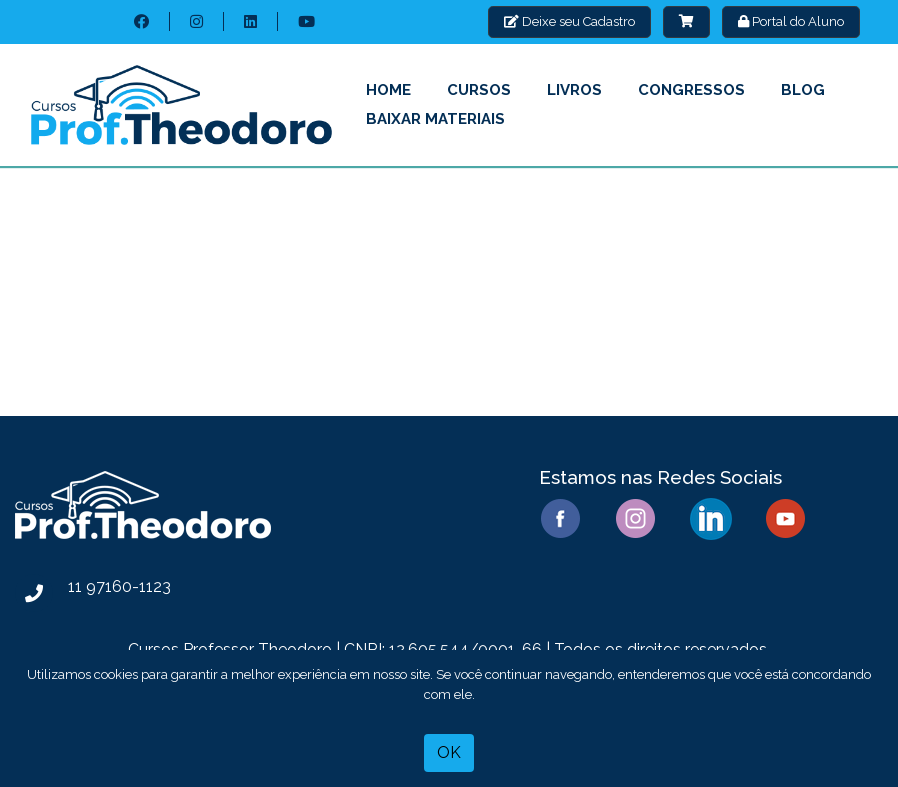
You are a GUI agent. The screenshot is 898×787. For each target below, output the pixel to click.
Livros (574, 90)
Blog (803, 90)
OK (449, 752)
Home (388, 90)
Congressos (691, 90)
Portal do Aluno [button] (791, 21)
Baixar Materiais (435, 119)
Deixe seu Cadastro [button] (569, 21)
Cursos (479, 90)
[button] (686, 22)
